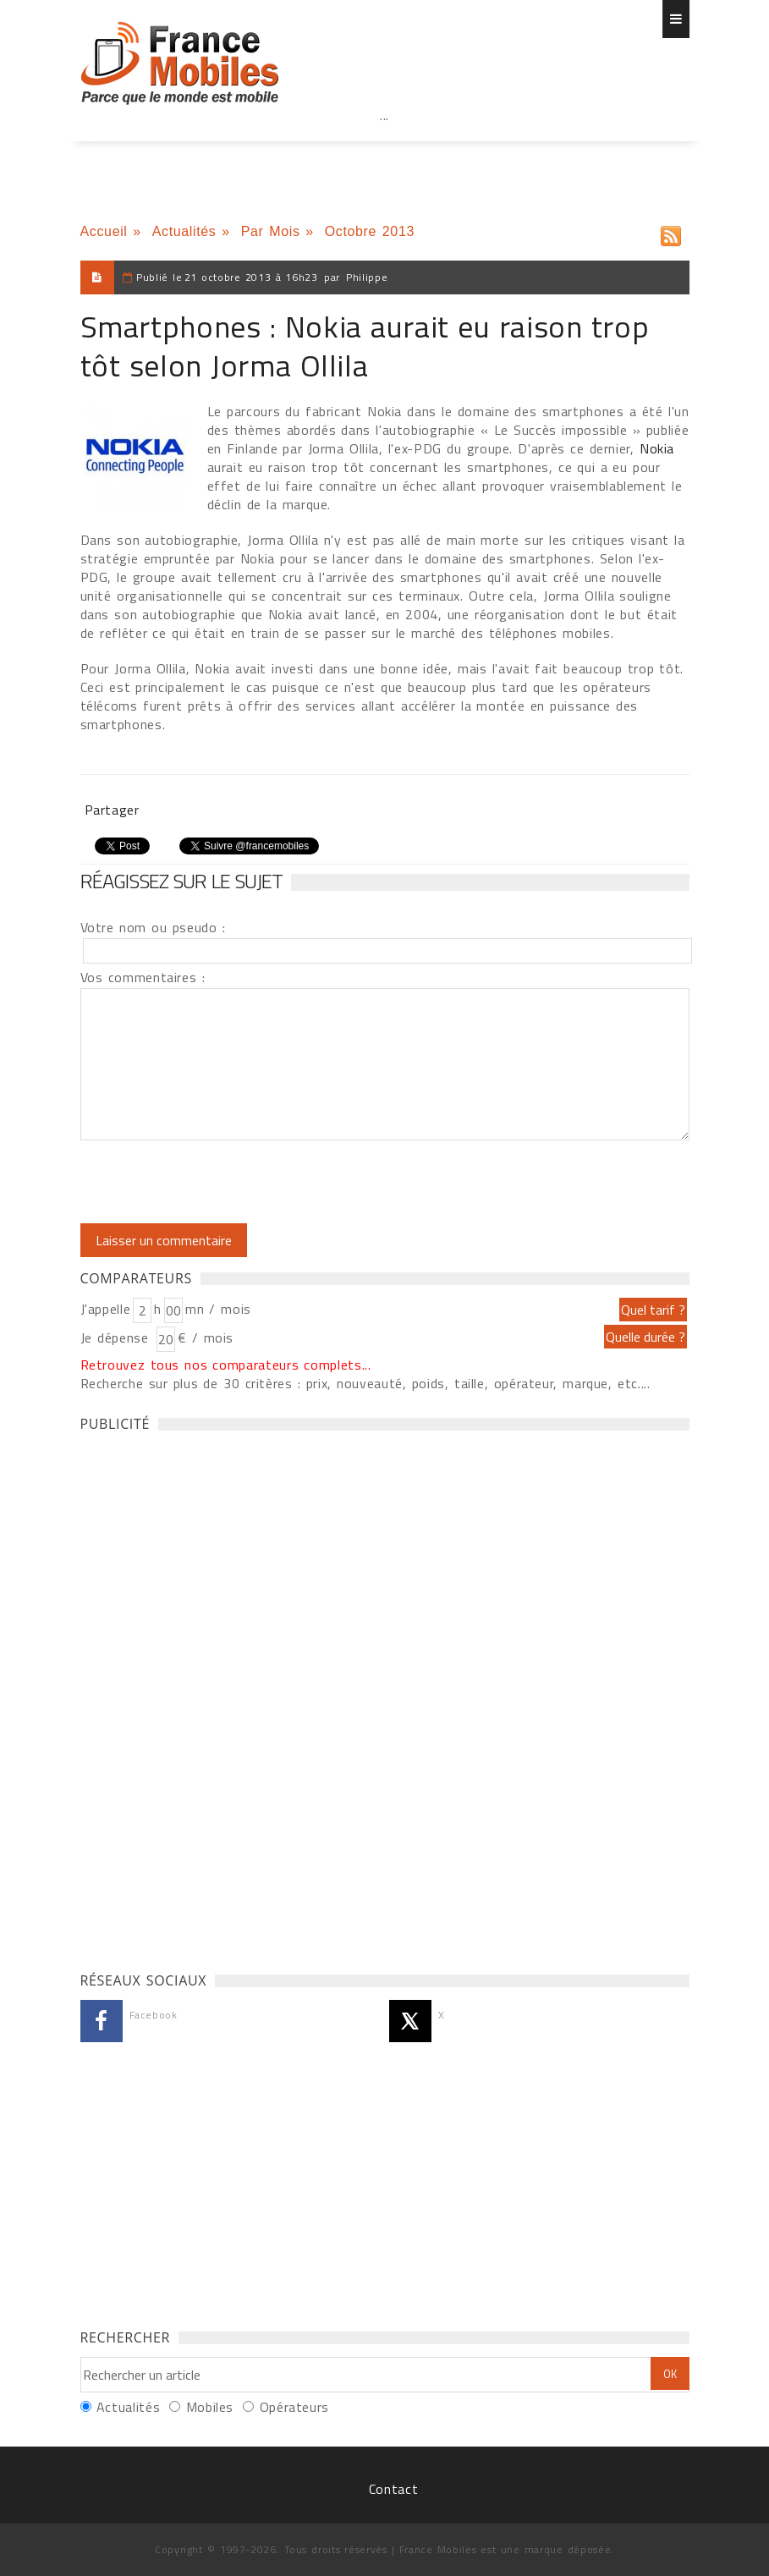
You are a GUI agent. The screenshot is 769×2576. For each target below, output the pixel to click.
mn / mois (218, 1308)
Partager (112, 809)
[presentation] (221, 1182)
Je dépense (117, 1337)
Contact (393, 2489)
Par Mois (270, 231)
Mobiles (209, 2407)
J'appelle (105, 1308)
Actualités (184, 231)
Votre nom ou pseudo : (153, 927)
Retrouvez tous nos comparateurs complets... (225, 1364)
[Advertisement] (385, 152)
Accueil (104, 231)
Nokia (657, 448)
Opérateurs (294, 2407)
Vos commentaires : (143, 977)
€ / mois (205, 1337)
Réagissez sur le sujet (181, 880)
